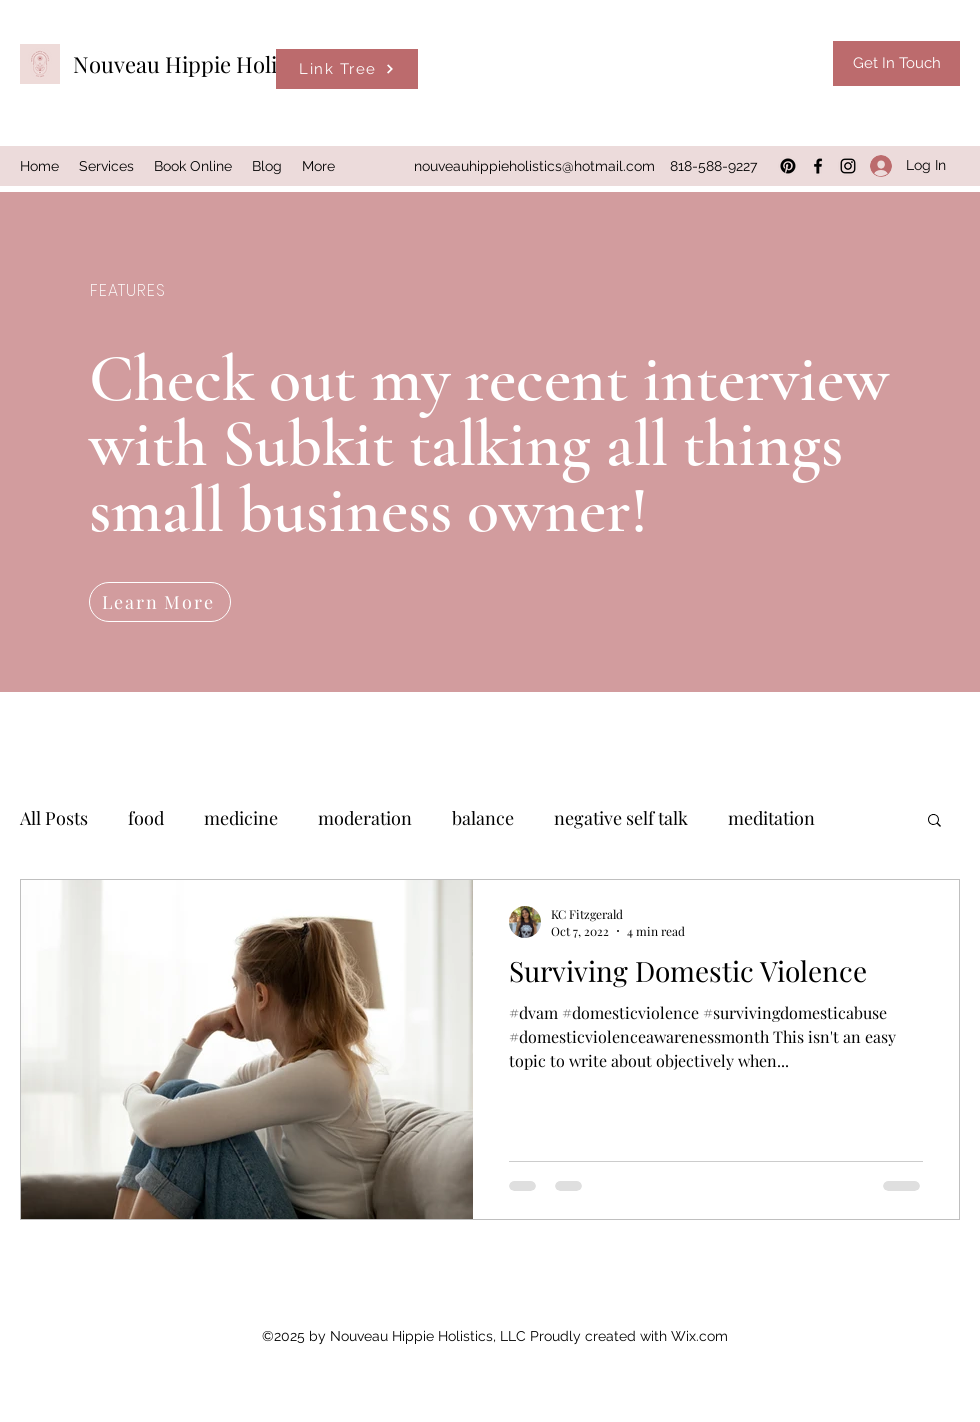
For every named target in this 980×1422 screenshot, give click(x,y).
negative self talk (621, 818)
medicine (241, 818)
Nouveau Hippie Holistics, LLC (223, 64)
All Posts (54, 818)
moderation (365, 818)
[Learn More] (160, 602)
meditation (771, 818)
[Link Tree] (347, 69)
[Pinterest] (788, 166)
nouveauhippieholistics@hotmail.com (534, 166)
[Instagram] (848, 166)
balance (483, 818)
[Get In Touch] (896, 63)
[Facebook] (818, 166)
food (146, 818)
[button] (934, 821)
